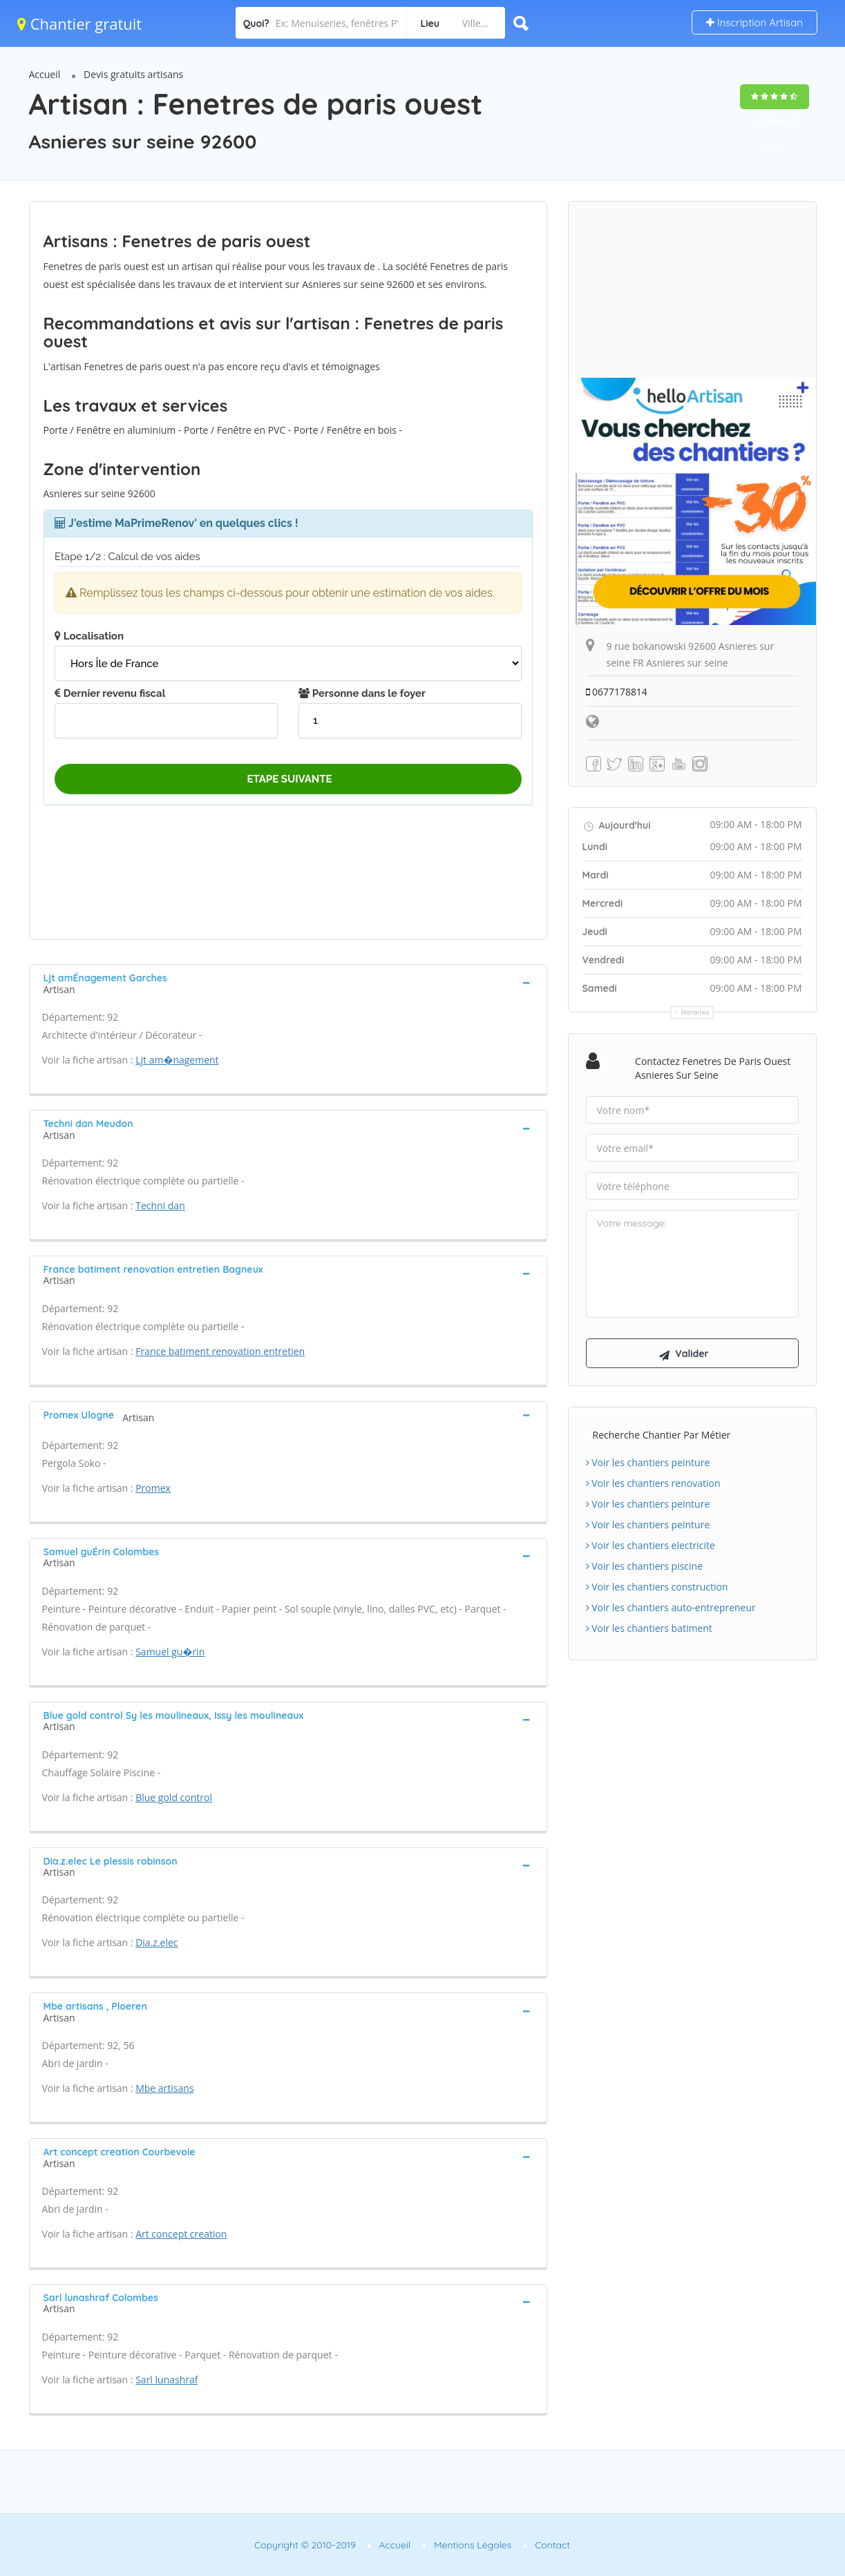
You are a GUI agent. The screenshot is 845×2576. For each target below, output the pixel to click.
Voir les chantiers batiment (649, 1628)
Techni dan (160, 1205)
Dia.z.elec (156, 1942)
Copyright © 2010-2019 (305, 2545)
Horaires (695, 1012)
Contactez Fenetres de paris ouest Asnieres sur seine (712, 1068)
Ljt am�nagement (176, 1059)
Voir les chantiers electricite (650, 1546)
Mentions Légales (472, 2545)
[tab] (288, 982)
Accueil (45, 74)
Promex (153, 1487)
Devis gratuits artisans (133, 74)
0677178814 (617, 691)
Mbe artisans (164, 2088)
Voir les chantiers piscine (644, 1566)
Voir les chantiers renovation (653, 1483)
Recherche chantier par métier (662, 1435)
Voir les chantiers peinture (648, 1463)
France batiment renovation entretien (220, 1351)
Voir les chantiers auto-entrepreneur (671, 1608)
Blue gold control (173, 1797)
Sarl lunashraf (166, 2379)
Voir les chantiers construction (657, 1587)
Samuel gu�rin (170, 1651)
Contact (552, 2545)
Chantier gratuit (79, 23)
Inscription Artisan (754, 22)
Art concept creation (181, 2233)
